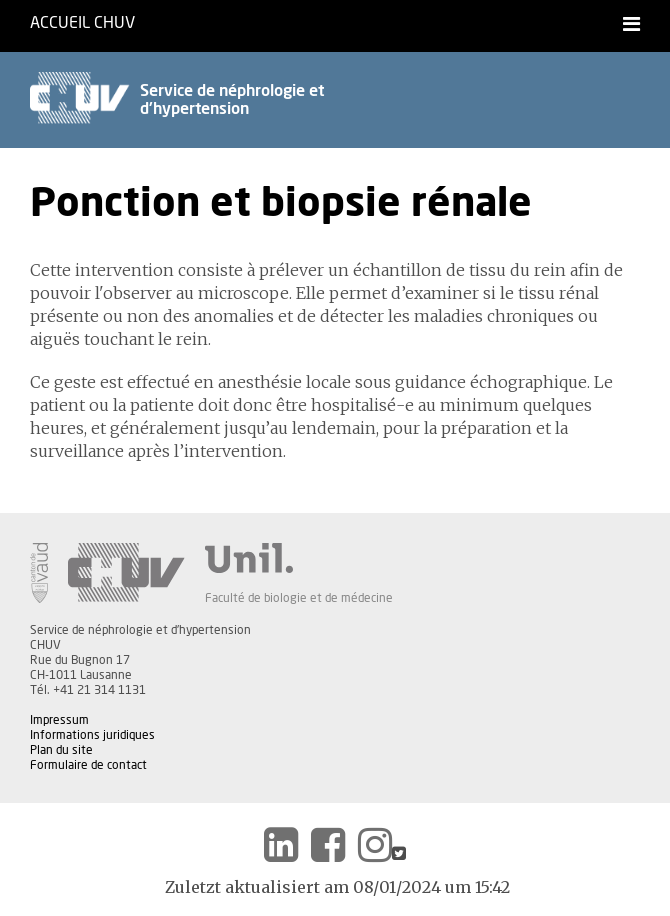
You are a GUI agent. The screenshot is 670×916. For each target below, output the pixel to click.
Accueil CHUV (82, 23)
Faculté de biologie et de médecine (299, 598)
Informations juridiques (92, 735)
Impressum (59, 720)
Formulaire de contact (88, 765)
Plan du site (61, 750)
